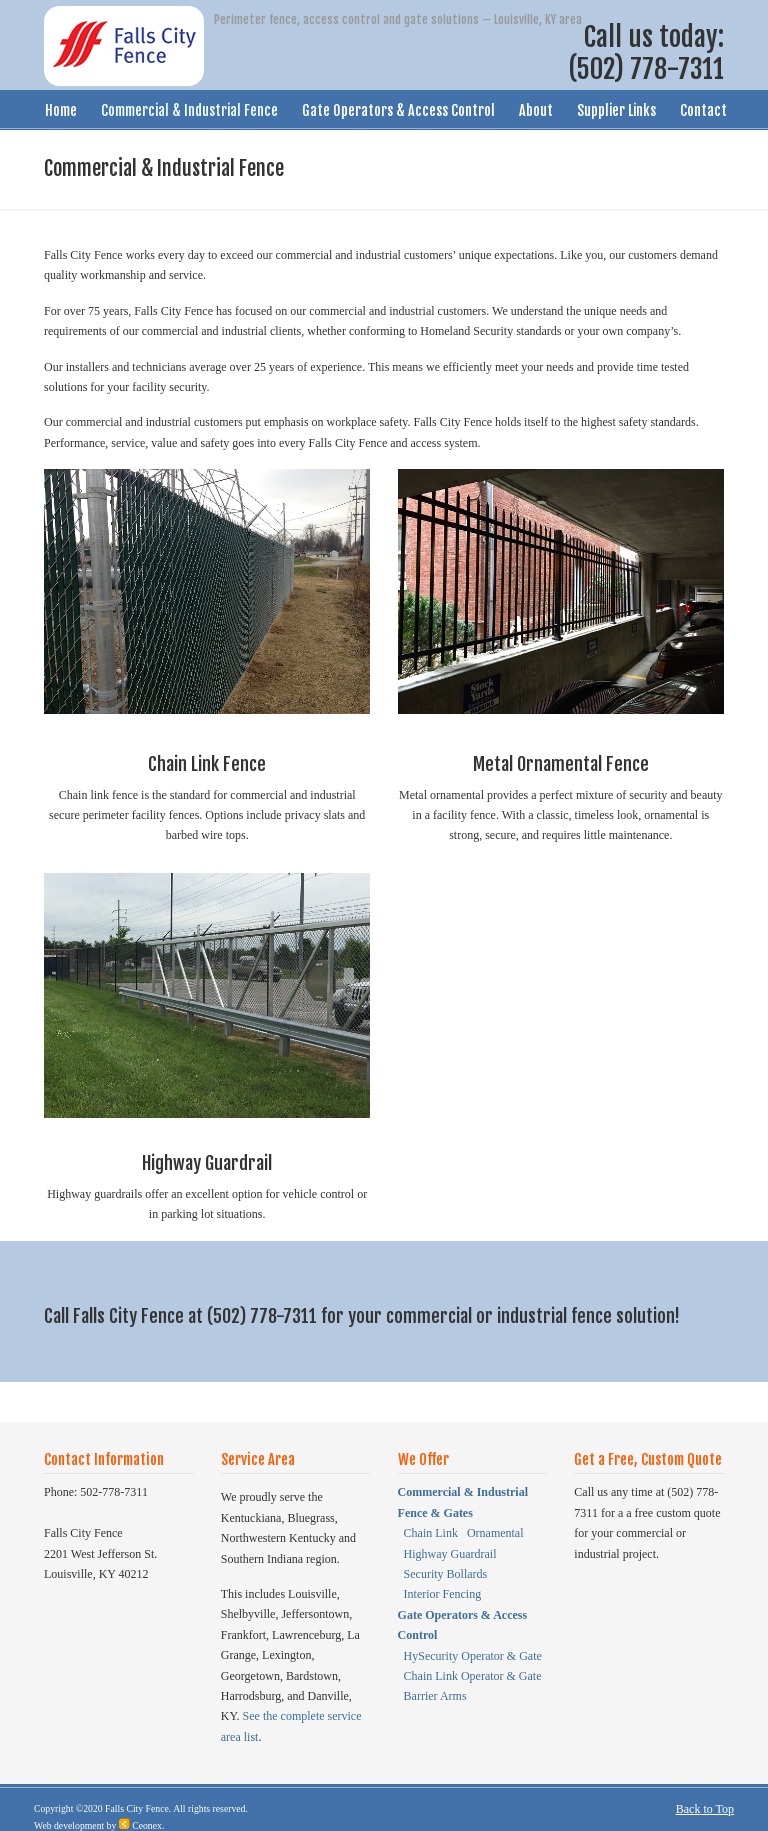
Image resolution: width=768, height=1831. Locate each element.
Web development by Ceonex (98, 1825)
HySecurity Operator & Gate (473, 1656)
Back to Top (705, 1809)
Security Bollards (446, 1574)
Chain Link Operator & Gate (473, 1676)
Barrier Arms (435, 1696)
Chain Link (432, 1533)
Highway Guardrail (450, 1554)
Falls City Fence (137, 1808)
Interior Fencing (443, 1594)
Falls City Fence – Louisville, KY (124, 46)
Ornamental (495, 1533)
